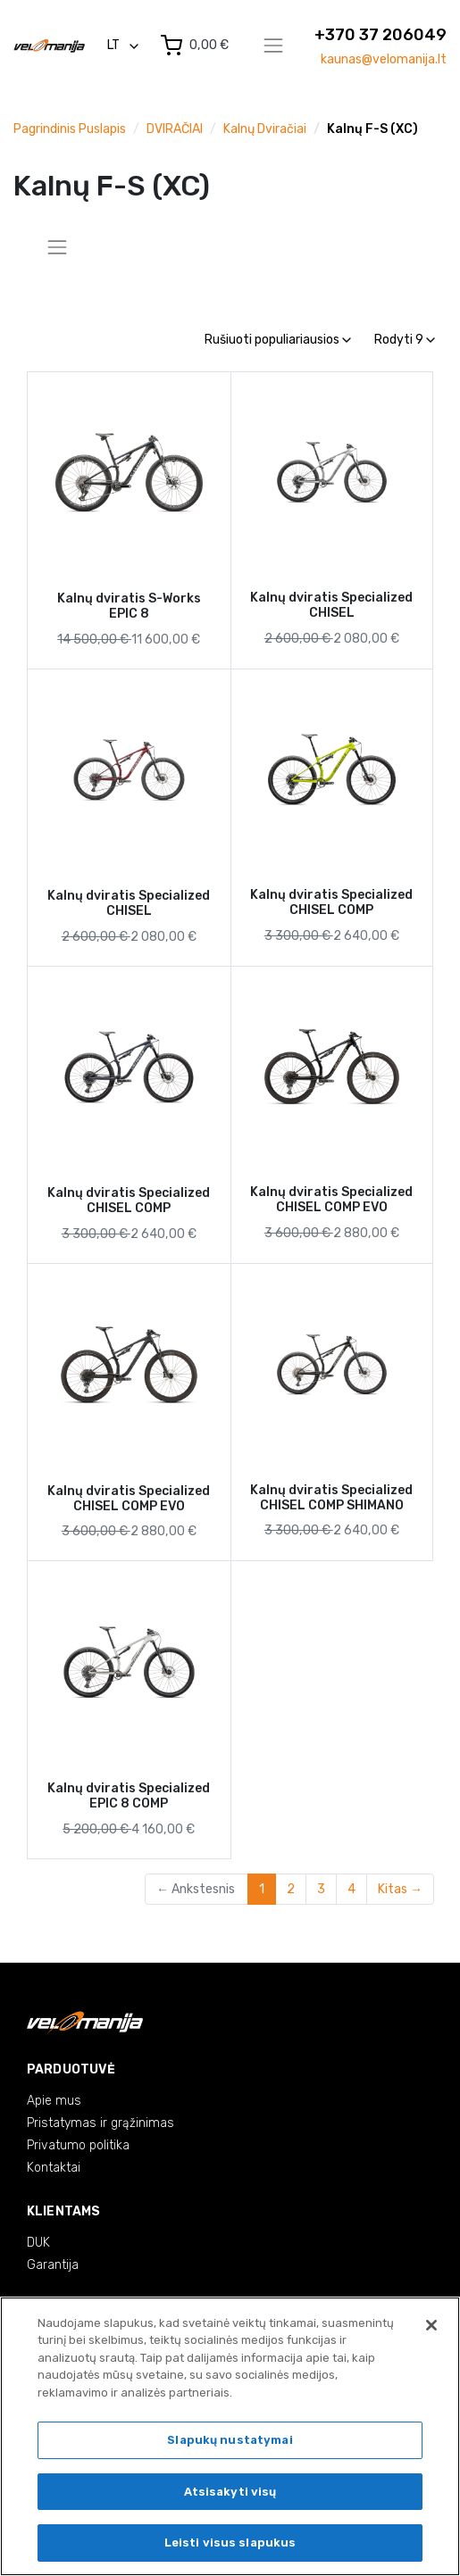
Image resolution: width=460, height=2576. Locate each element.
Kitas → (400, 1889)
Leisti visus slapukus (230, 2542)
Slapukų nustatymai (229, 2440)
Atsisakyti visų (230, 2491)
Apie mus (54, 2100)
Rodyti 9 (404, 339)
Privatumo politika (78, 2145)
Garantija (53, 2265)
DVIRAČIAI (174, 129)
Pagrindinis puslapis (69, 129)
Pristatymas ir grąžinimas (100, 2123)
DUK (38, 2242)
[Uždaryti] (431, 2325)
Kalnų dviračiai (264, 129)
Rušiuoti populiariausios (278, 339)
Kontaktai (53, 2167)
